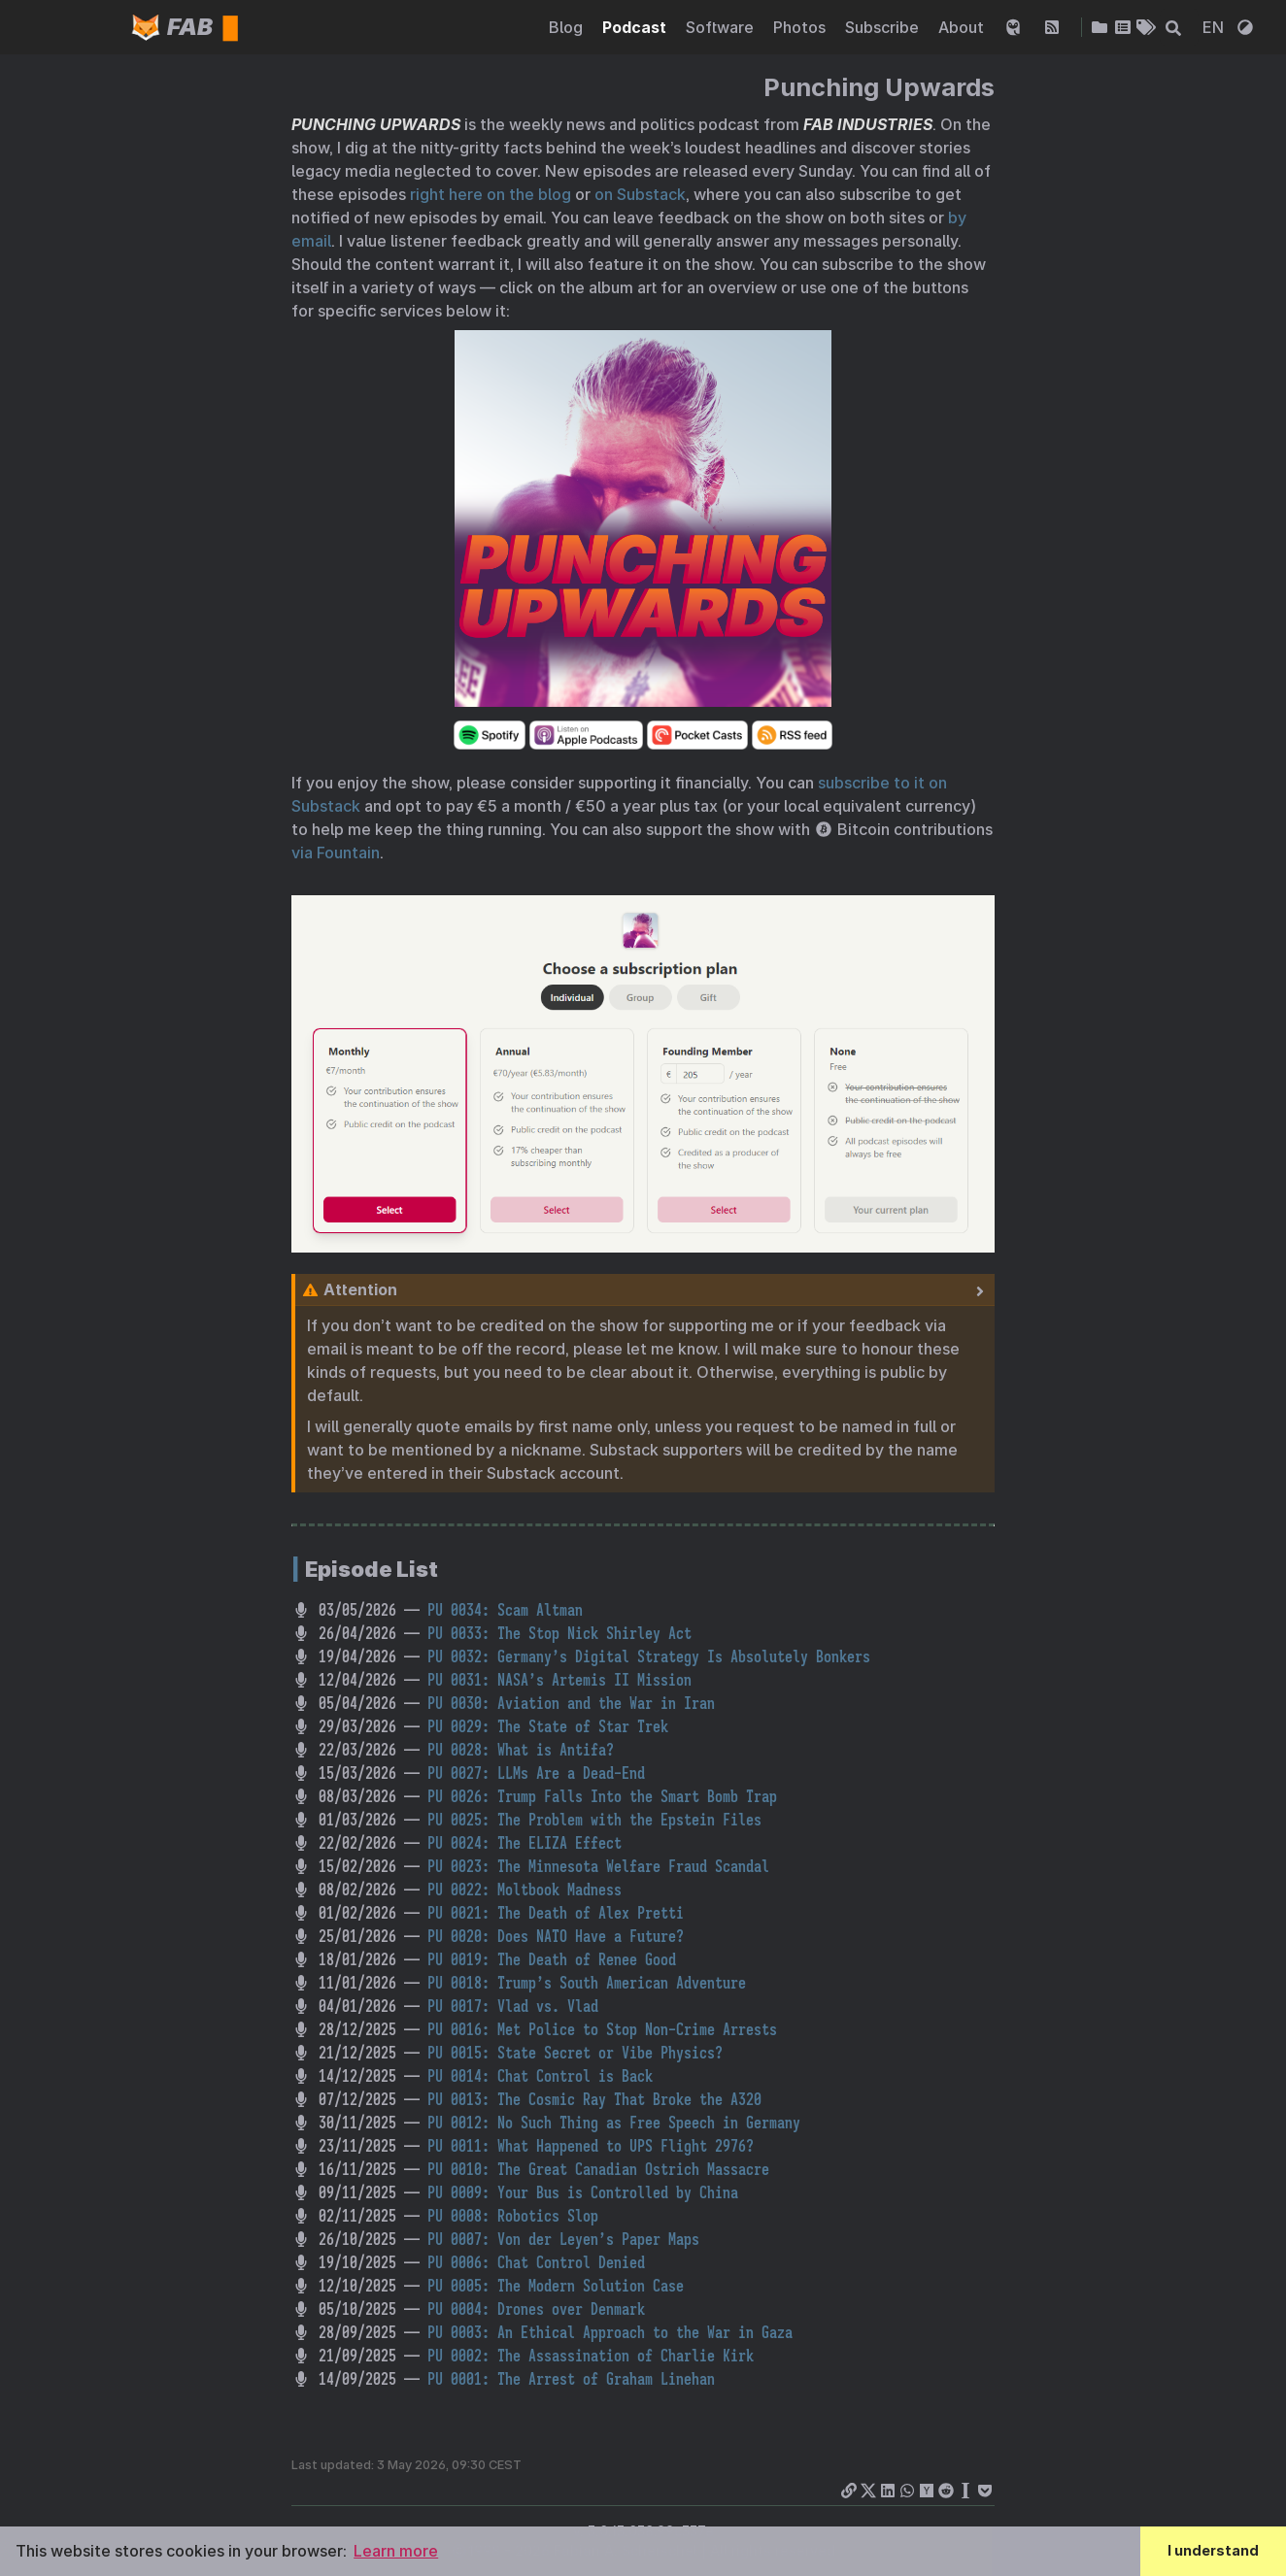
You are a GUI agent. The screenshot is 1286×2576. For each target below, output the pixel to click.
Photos (801, 28)
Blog (568, 28)
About (963, 28)
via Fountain (335, 852)
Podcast (636, 28)
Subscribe (884, 28)
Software (722, 28)
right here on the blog (490, 194)
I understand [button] (1213, 2550)
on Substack (640, 194)
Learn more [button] (396, 2550)
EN (1215, 28)
